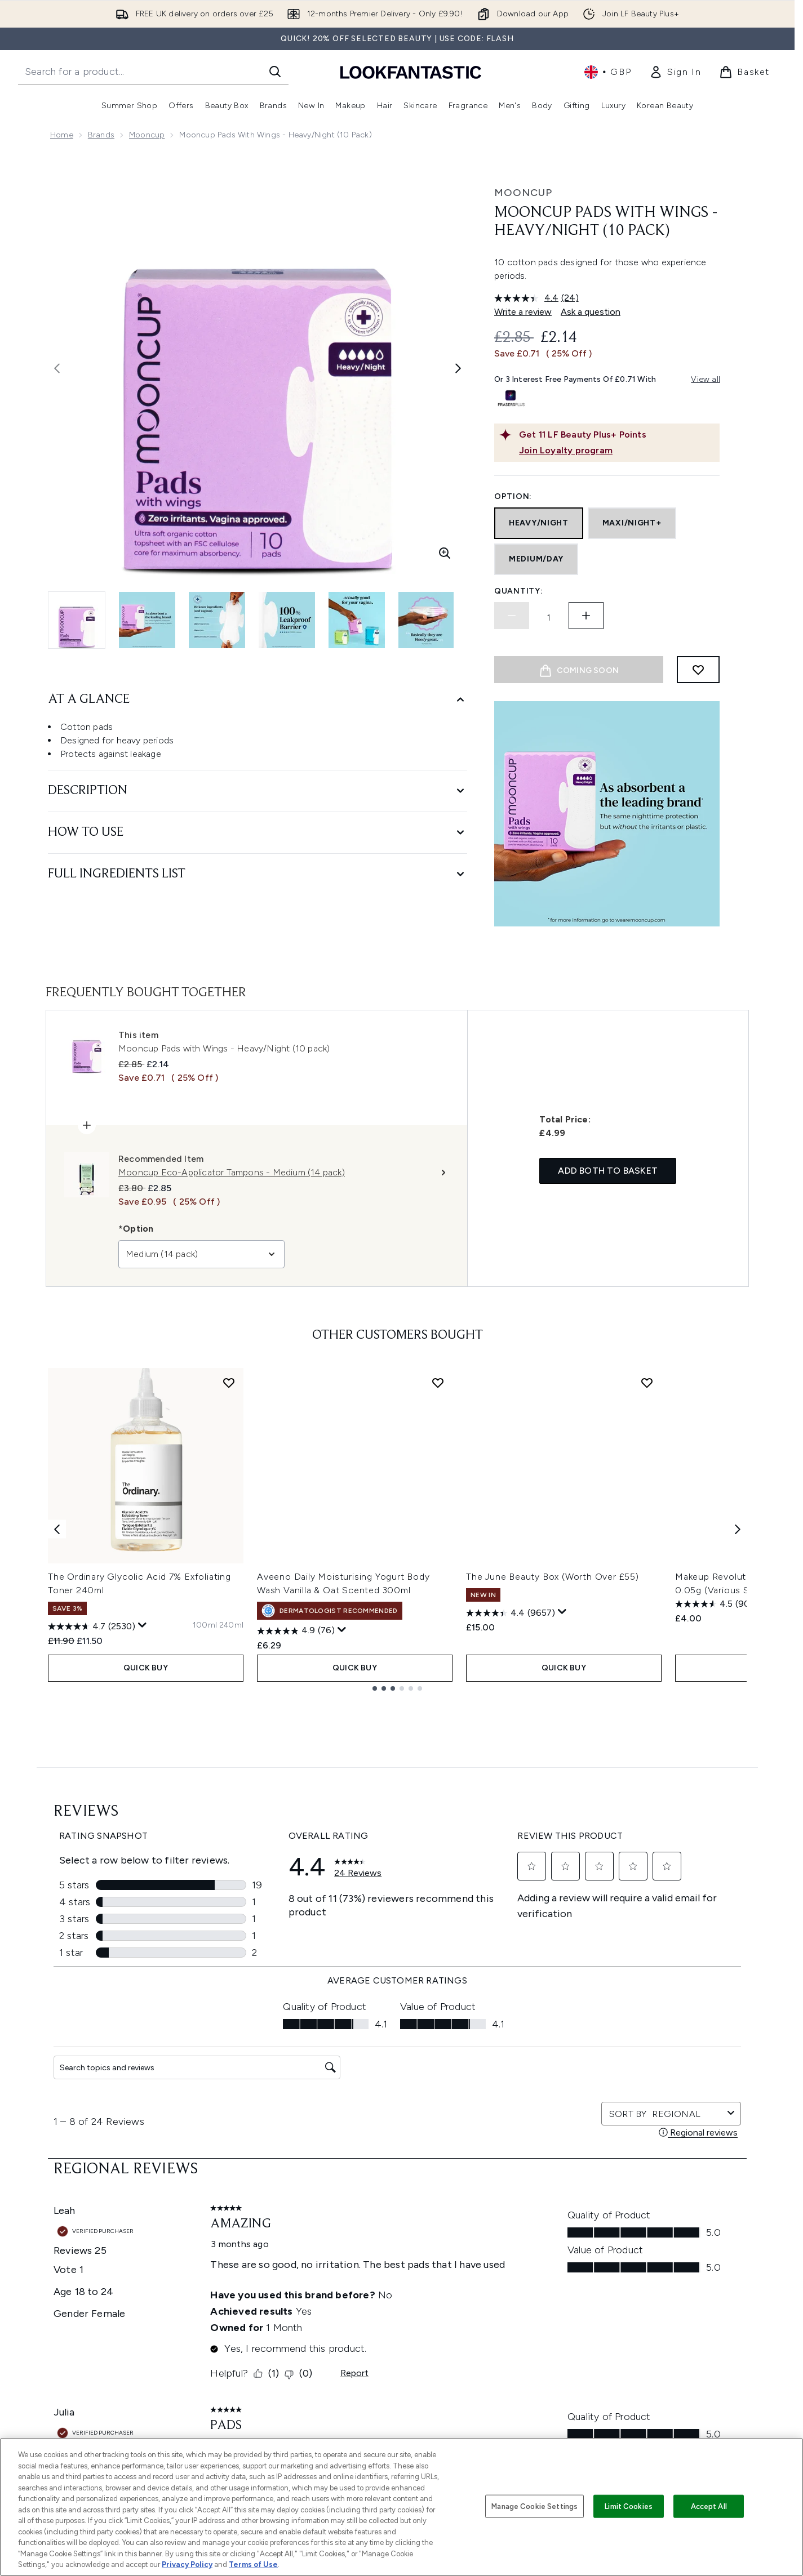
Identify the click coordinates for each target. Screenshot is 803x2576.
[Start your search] (153, 71)
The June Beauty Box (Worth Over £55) (552, 1576)
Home (61, 135)
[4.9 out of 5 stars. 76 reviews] (296, 1631)
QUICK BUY (145, 1668)
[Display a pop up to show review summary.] (142, 1625)
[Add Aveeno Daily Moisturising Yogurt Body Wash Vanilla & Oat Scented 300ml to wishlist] (437, 1382)
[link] (675, 72)
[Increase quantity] (586, 615)
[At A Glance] (257, 699)
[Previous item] (57, 1529)
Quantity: (518, 591)
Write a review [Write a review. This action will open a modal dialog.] (523, 311)
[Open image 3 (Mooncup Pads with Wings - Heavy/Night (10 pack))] (217, 620)
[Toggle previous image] (57, 368)
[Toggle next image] (458, 368)
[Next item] (738, 1529)
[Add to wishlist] (698, 669)
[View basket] (744, 72)
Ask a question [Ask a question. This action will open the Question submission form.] (590, 311)
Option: (513, 496)
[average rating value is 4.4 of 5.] (527, 298)
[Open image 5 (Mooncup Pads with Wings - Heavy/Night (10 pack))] (357, 620)
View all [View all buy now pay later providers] (705, 379)
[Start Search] (275, 71)
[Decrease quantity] (511, 615)
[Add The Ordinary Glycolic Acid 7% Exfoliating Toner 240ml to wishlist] (228, 1382)
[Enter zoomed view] (444, 553)
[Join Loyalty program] (617, 450)
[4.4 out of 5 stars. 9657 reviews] (510, 1613)
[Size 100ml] (205, 1625)
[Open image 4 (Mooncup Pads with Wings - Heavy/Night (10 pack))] (287, 620)
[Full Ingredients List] (257, 874)
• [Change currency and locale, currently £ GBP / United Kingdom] (607, 72)
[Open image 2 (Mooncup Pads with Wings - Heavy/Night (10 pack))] (147, 620)
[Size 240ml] (231, 1625)
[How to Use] (257, 832)
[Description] (257, 791)
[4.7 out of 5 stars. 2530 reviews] (91, 1626)
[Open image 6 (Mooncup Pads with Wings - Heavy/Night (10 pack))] (426, 620)
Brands (101, 135)
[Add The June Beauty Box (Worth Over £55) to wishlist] (646, 1382)
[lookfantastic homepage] (410, 72)
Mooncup (147, 135)
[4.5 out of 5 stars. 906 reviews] (716, 1604)
